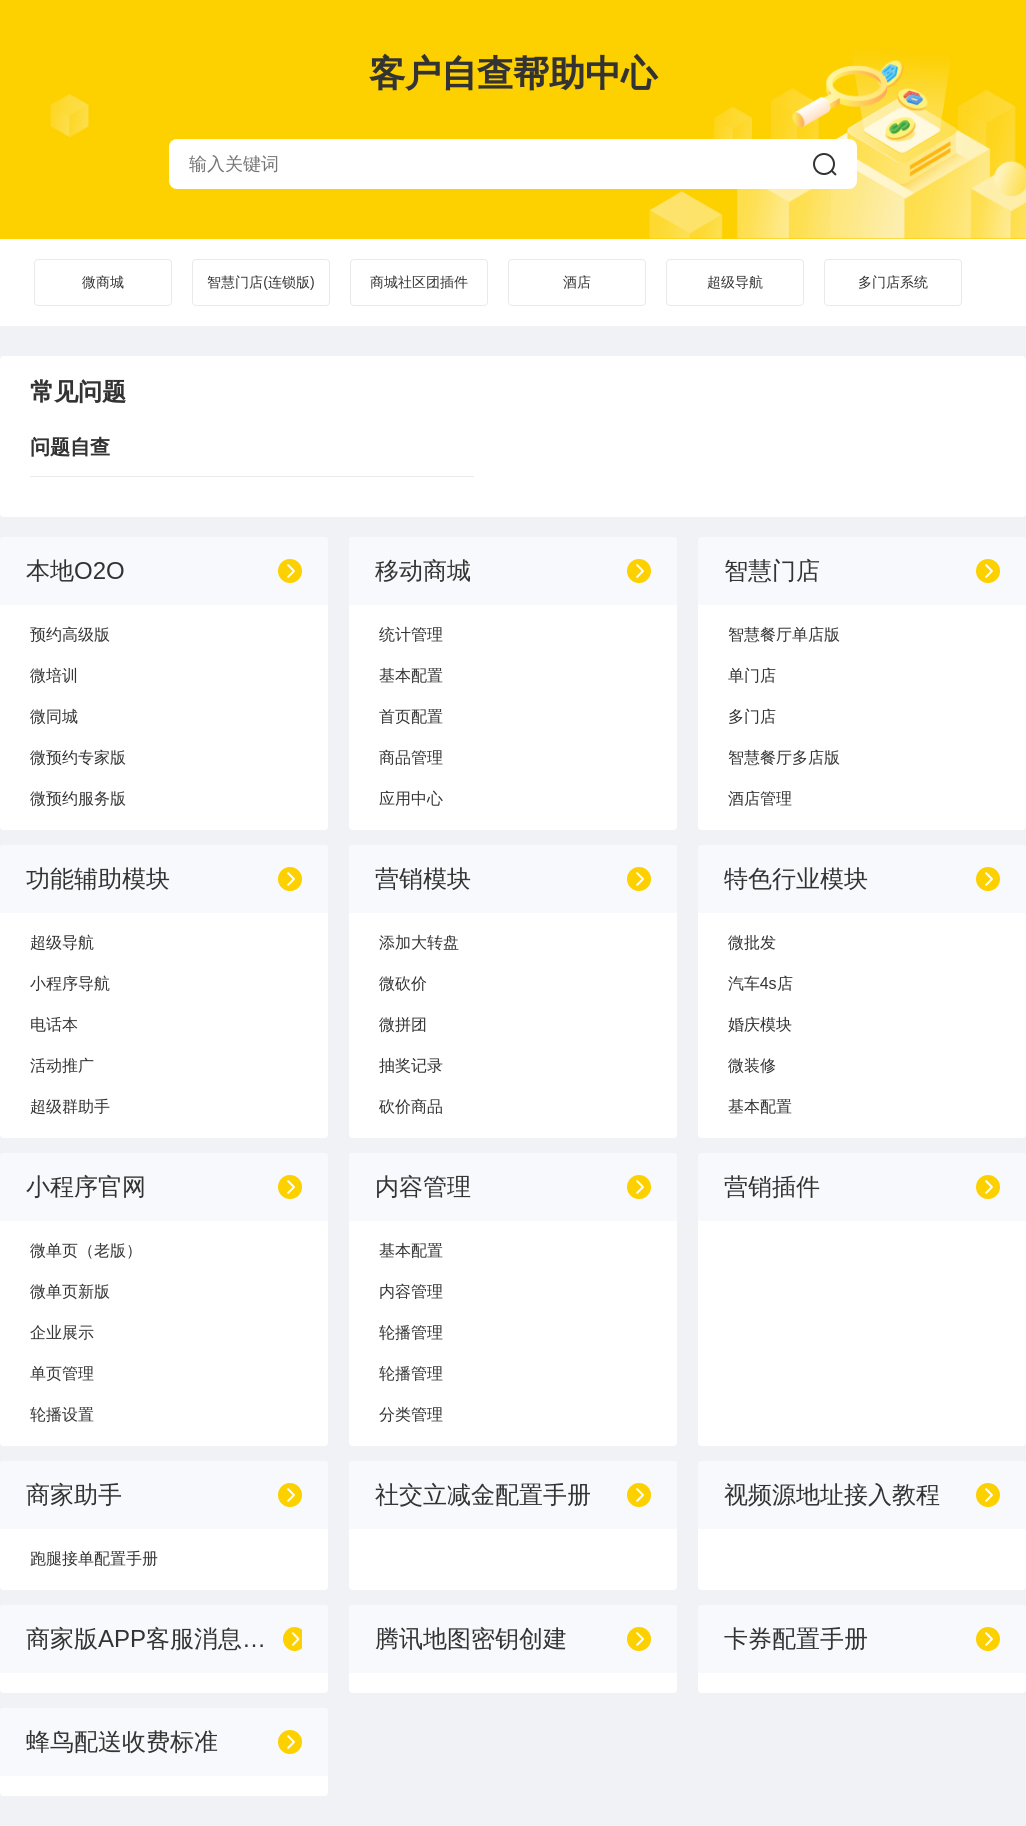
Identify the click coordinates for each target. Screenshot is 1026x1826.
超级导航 (735, 282)
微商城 (103, 282)
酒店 (577, 282)
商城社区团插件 (419, 282)
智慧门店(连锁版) (260, 282)
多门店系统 (893, 282)
